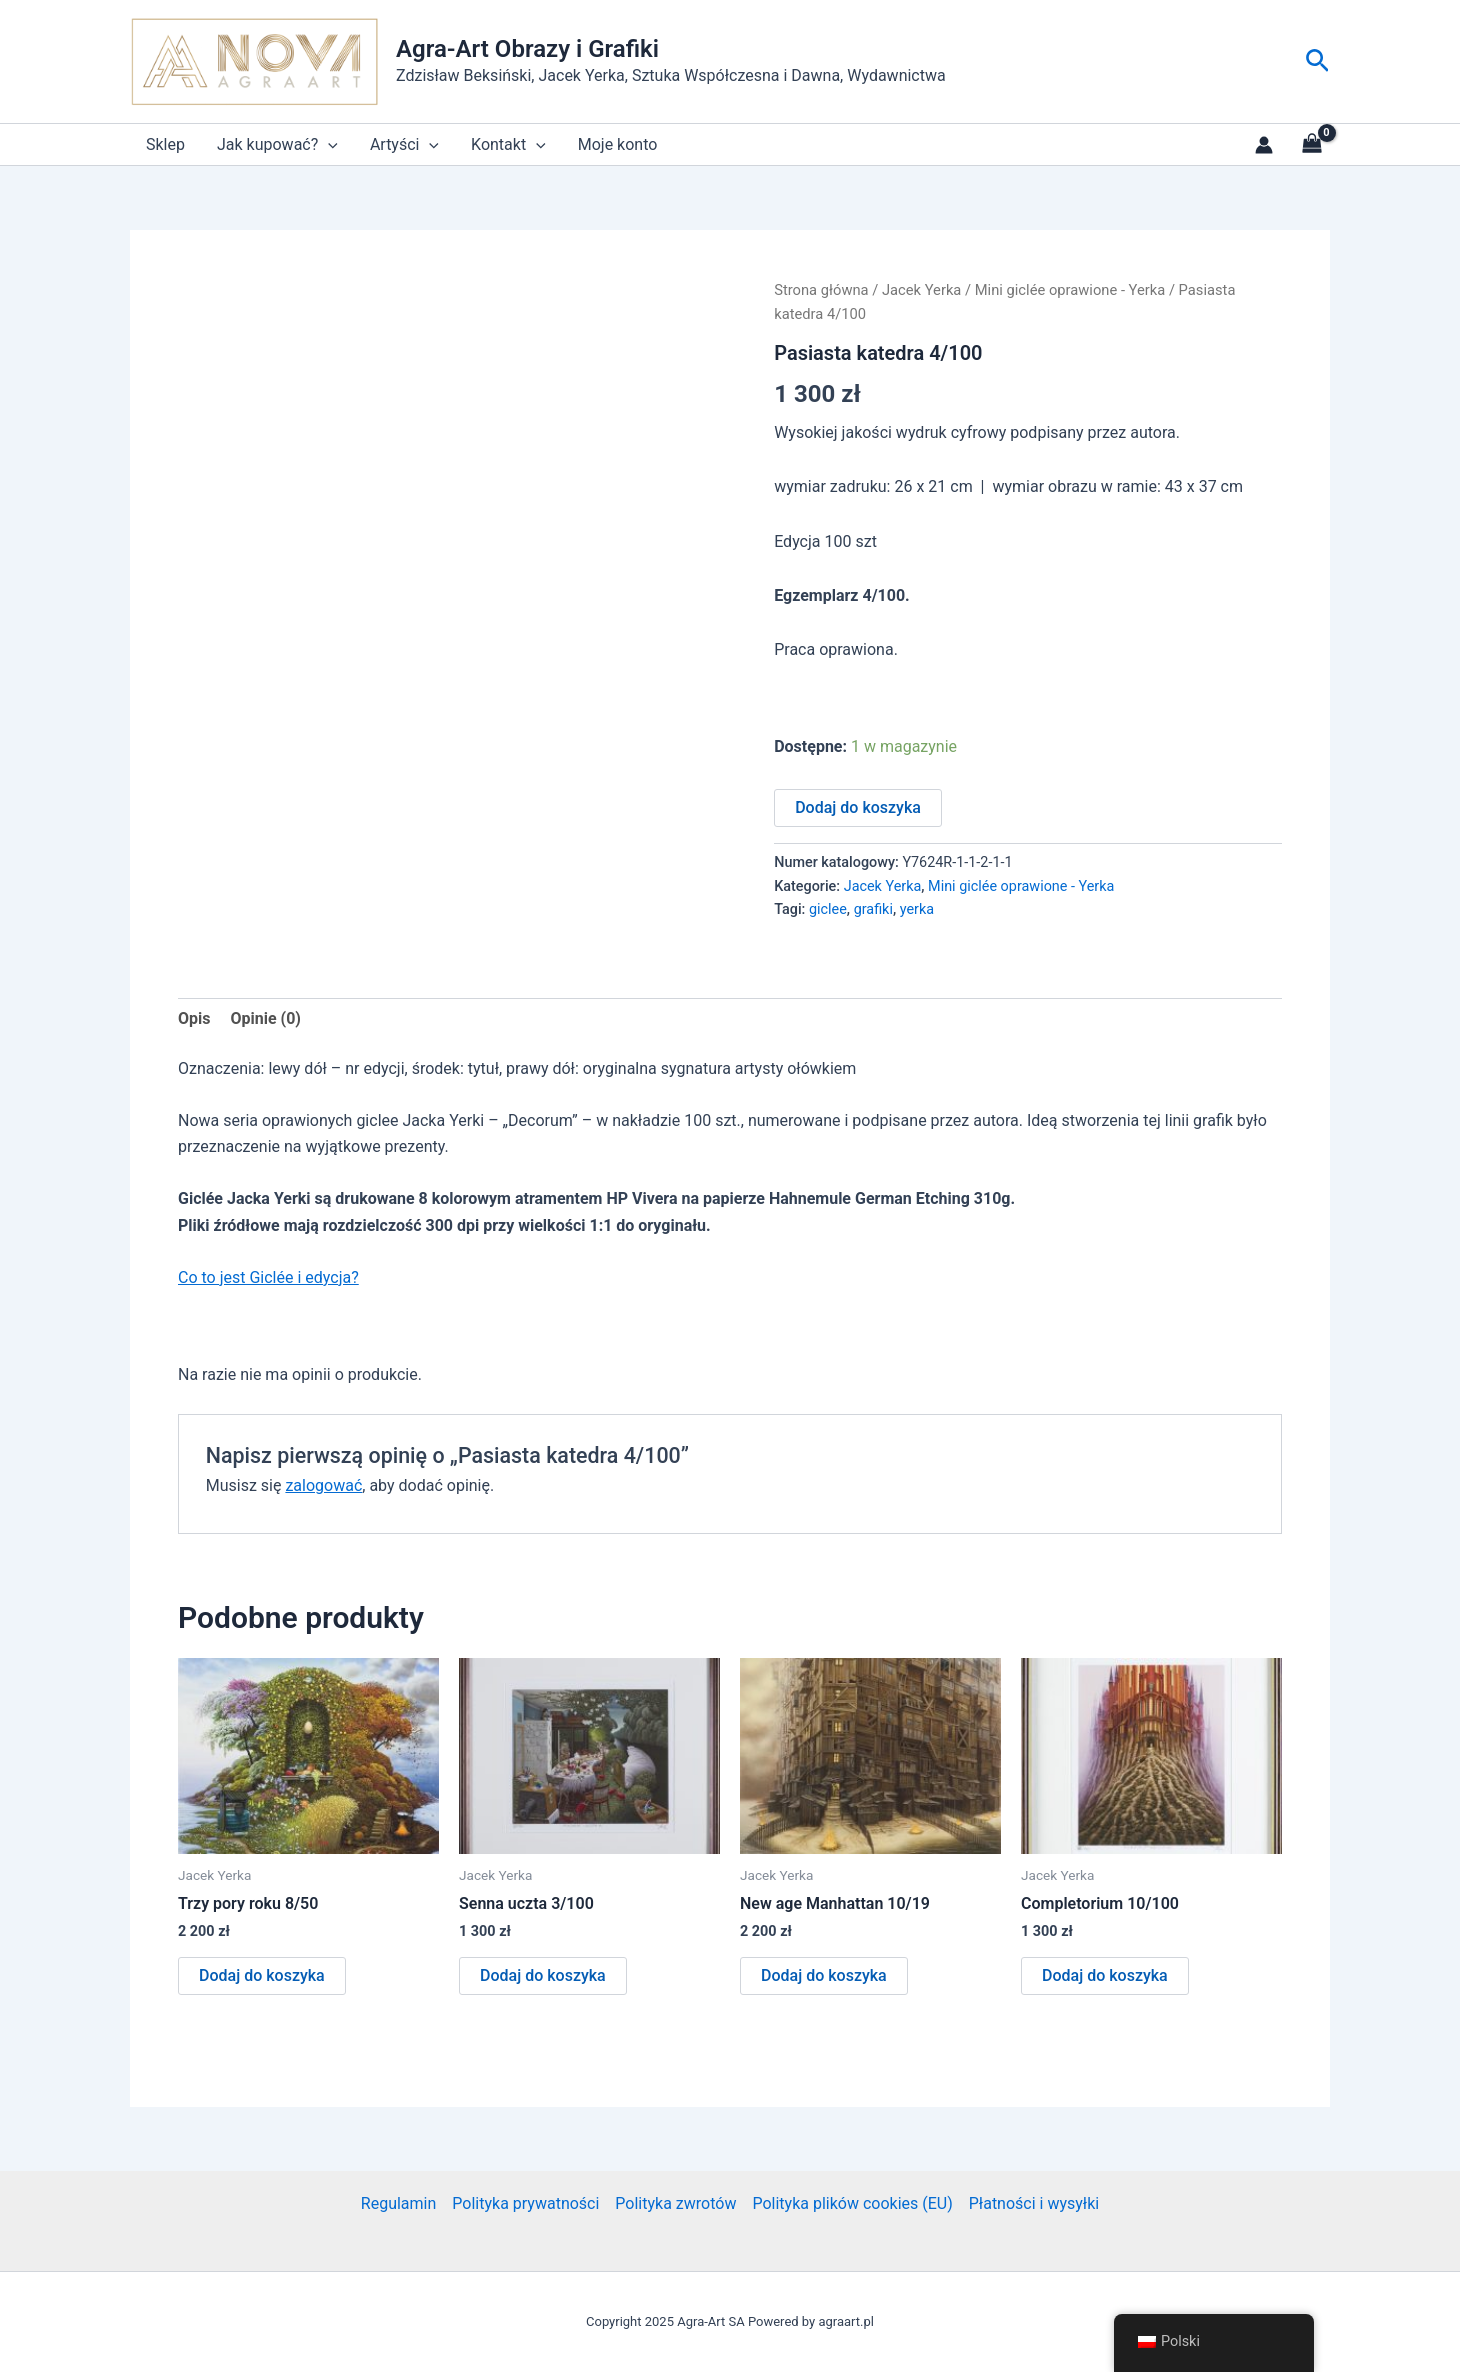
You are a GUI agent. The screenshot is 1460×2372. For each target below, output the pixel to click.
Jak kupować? (277, 144)
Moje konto (618, 144)
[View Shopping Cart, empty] (1311, 145)
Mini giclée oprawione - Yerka (1070, 290)
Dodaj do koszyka (858, 807)
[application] (328, 144)
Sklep (165, 144)
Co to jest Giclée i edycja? (268, 1277)
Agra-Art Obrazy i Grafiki (527, 49)
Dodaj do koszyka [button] (262, 1975)
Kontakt (508, 144)
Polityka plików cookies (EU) (852, 2203)
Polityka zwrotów (675, 2203)
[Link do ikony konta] (1264, 145)
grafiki (873, 909)
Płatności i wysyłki (1034, 2203)
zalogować (323, 1485)
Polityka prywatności (525, 2203)
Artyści (404, 144)
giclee (828, 909)
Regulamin (399, 2203)
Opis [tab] (194, 1018)
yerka (917, 909)
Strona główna (821, 290)
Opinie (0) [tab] (265, 1018)
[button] (1317, 61)
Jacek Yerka (921, 290)
